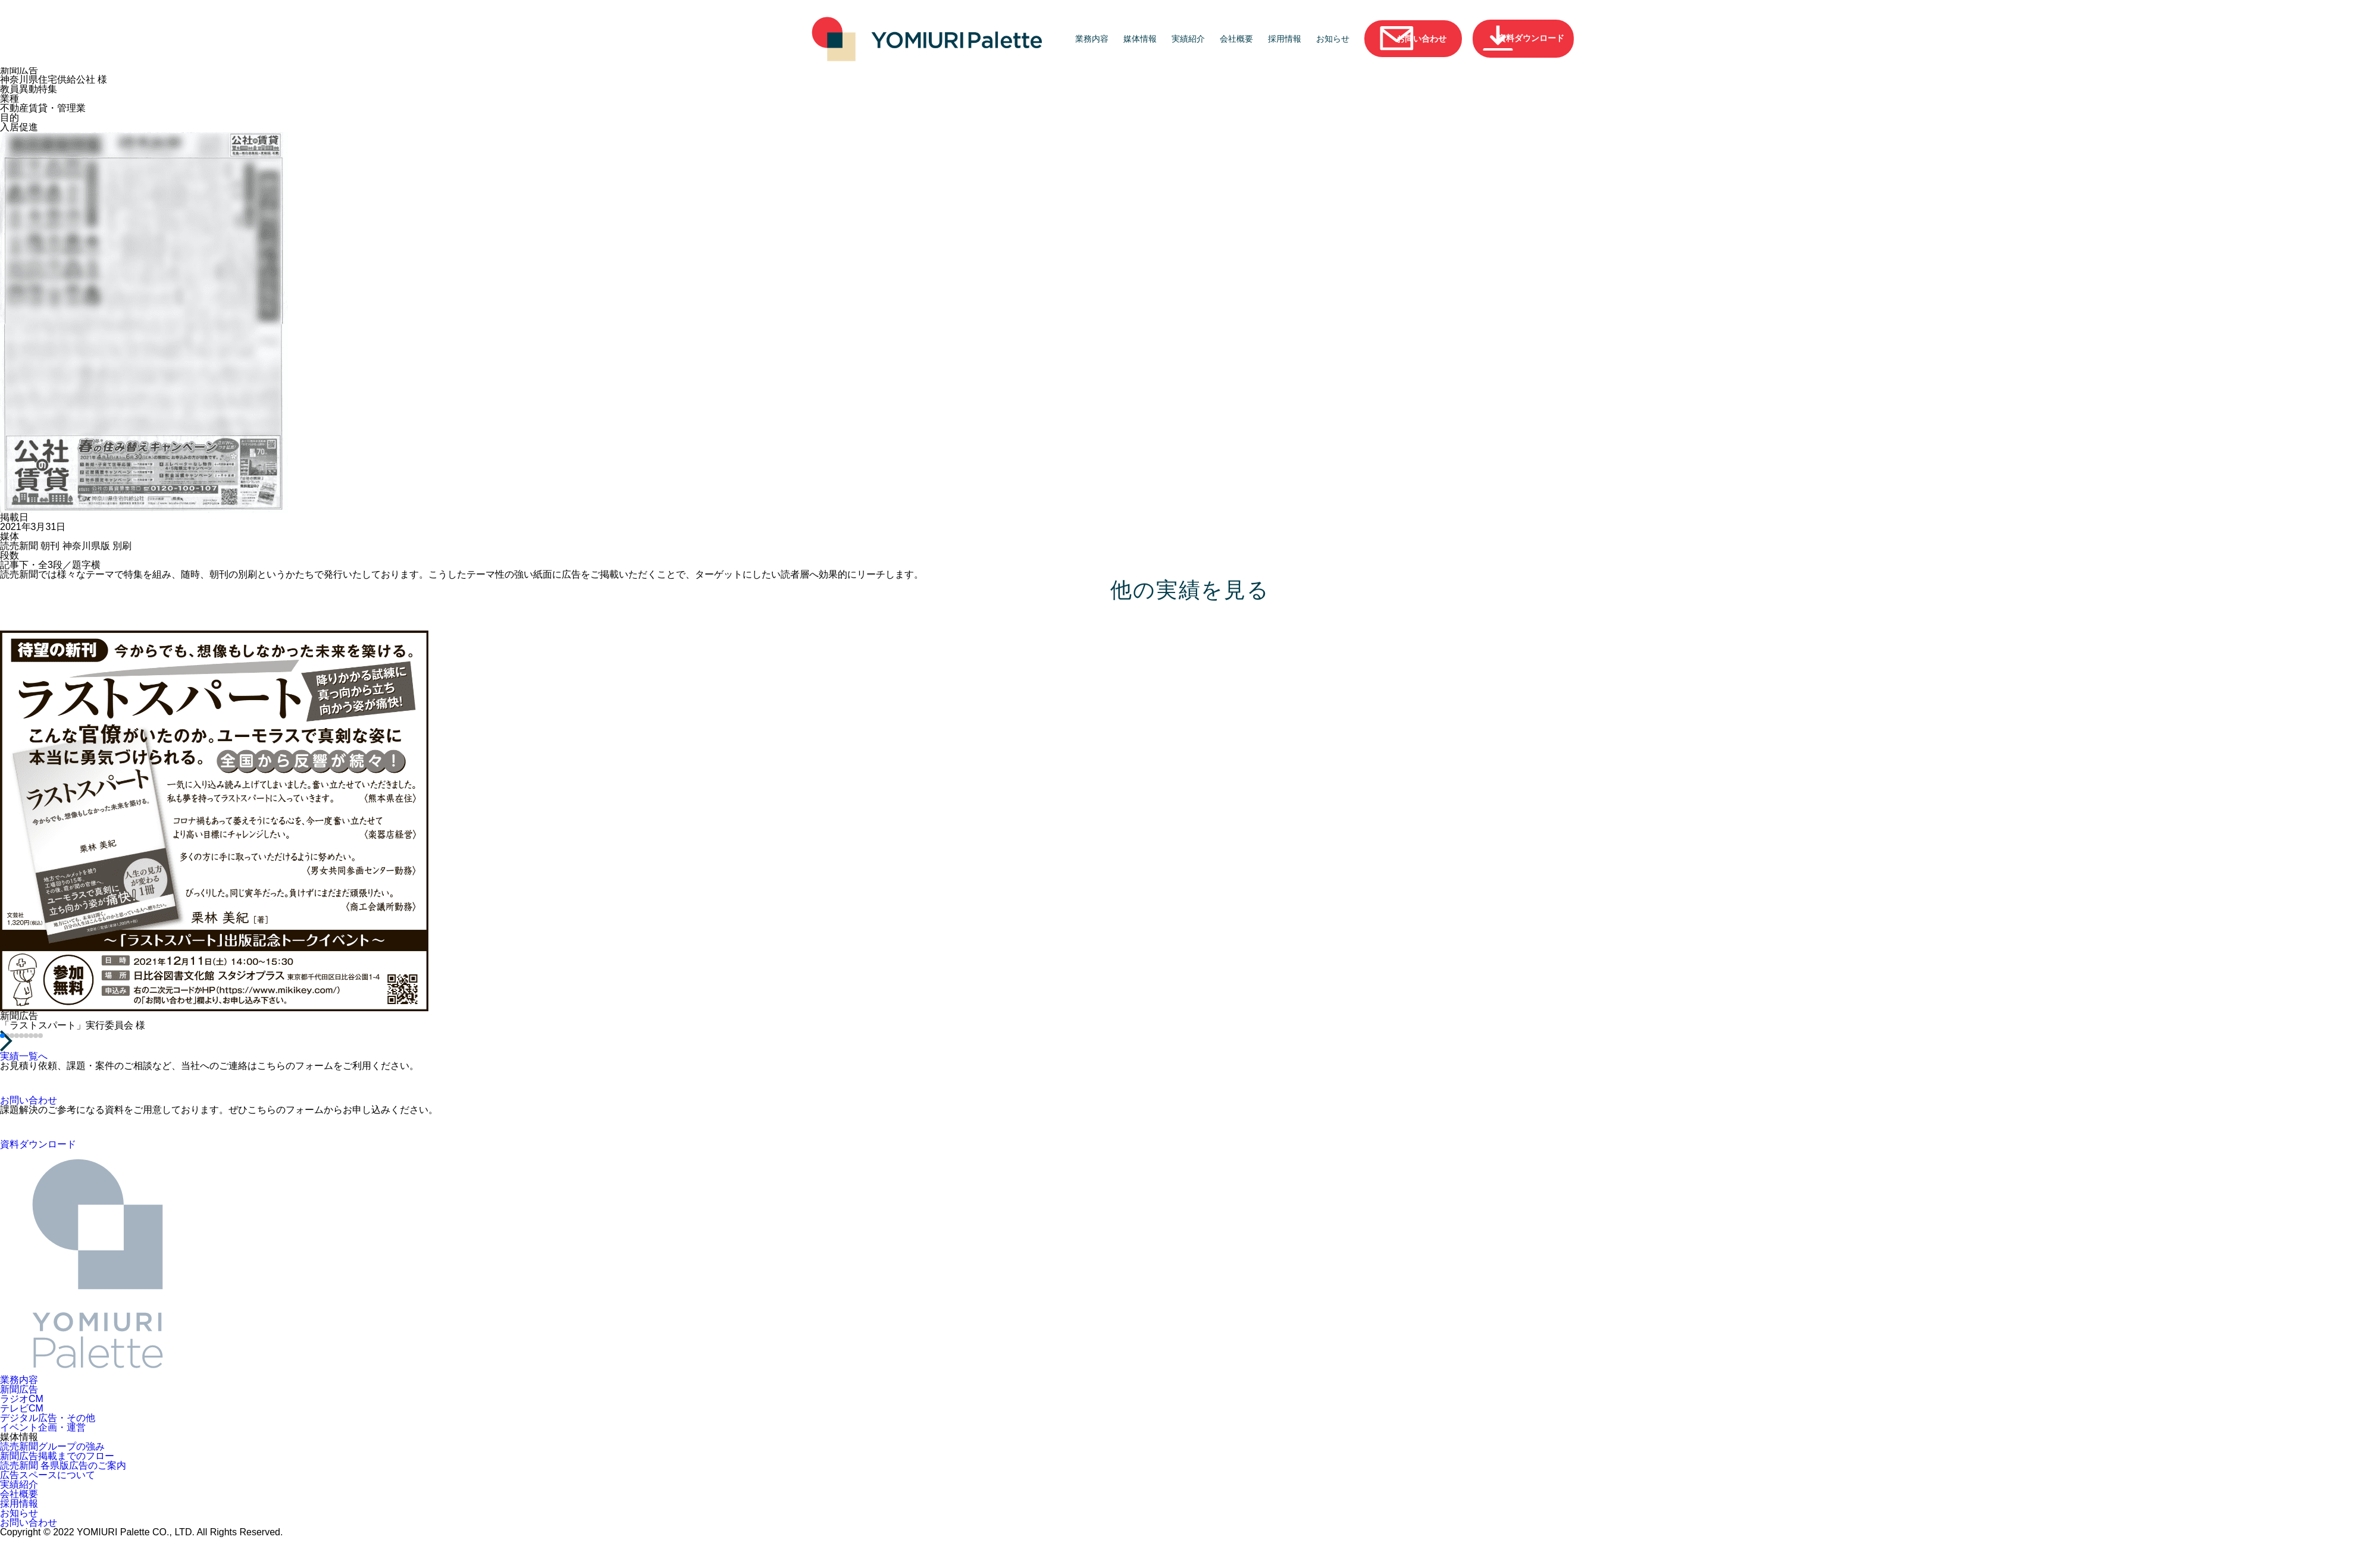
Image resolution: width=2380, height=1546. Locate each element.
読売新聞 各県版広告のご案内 (63, 1465)
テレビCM (21, 1408)
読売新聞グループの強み (52, 1446)
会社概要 (1237, 39)
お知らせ (1334, 39)
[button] (2, 1035)
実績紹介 (1189, 39)
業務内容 (1093, 39)
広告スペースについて (47, 1474)
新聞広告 (19, 1389)
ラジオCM (21, 1398)
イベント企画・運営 (43, 1427)
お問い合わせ (28, 1522)
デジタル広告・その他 (47, 1417)
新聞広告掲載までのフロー (57, 1455)
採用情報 (1285, 39)
